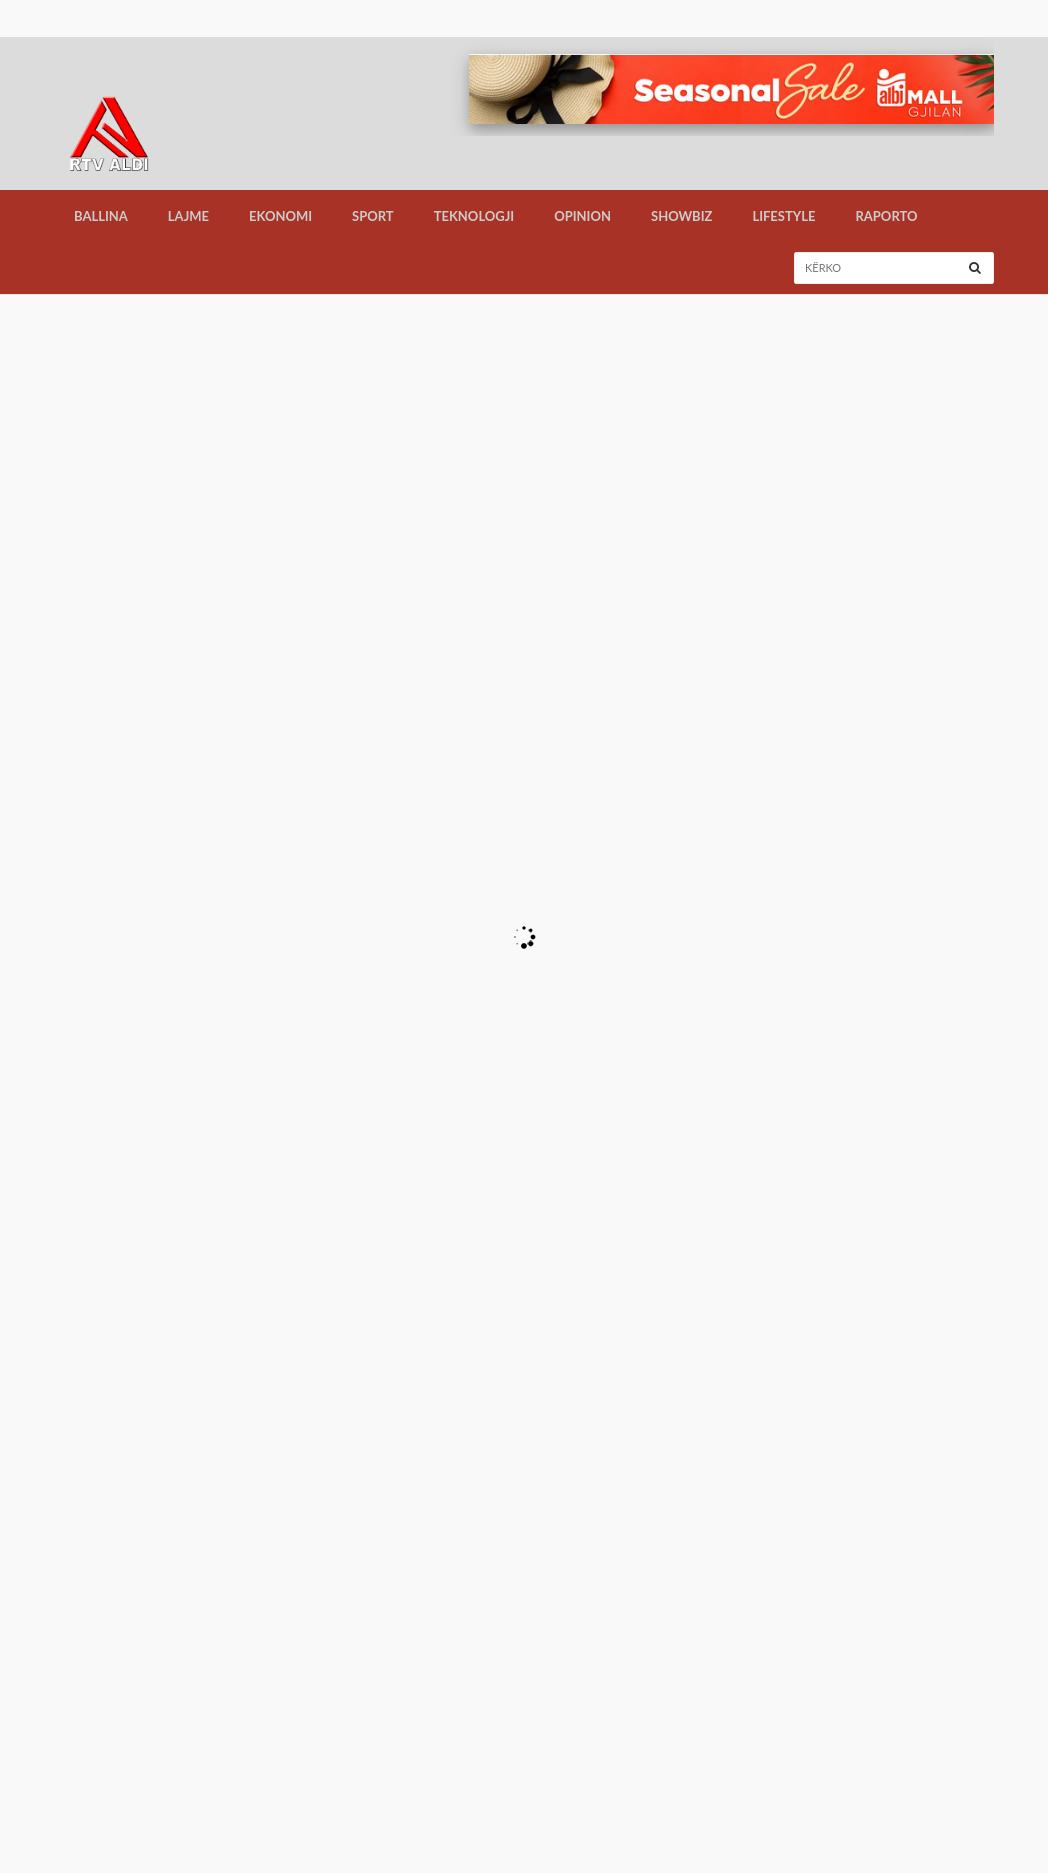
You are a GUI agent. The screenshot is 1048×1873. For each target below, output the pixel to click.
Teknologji (474, 216)
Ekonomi (280, 216)
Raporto (886, 216)
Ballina (101, 216)
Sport (373, 216)
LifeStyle (783, 216)
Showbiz (681, 216)
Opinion (582, 216)
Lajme (188, 216)
